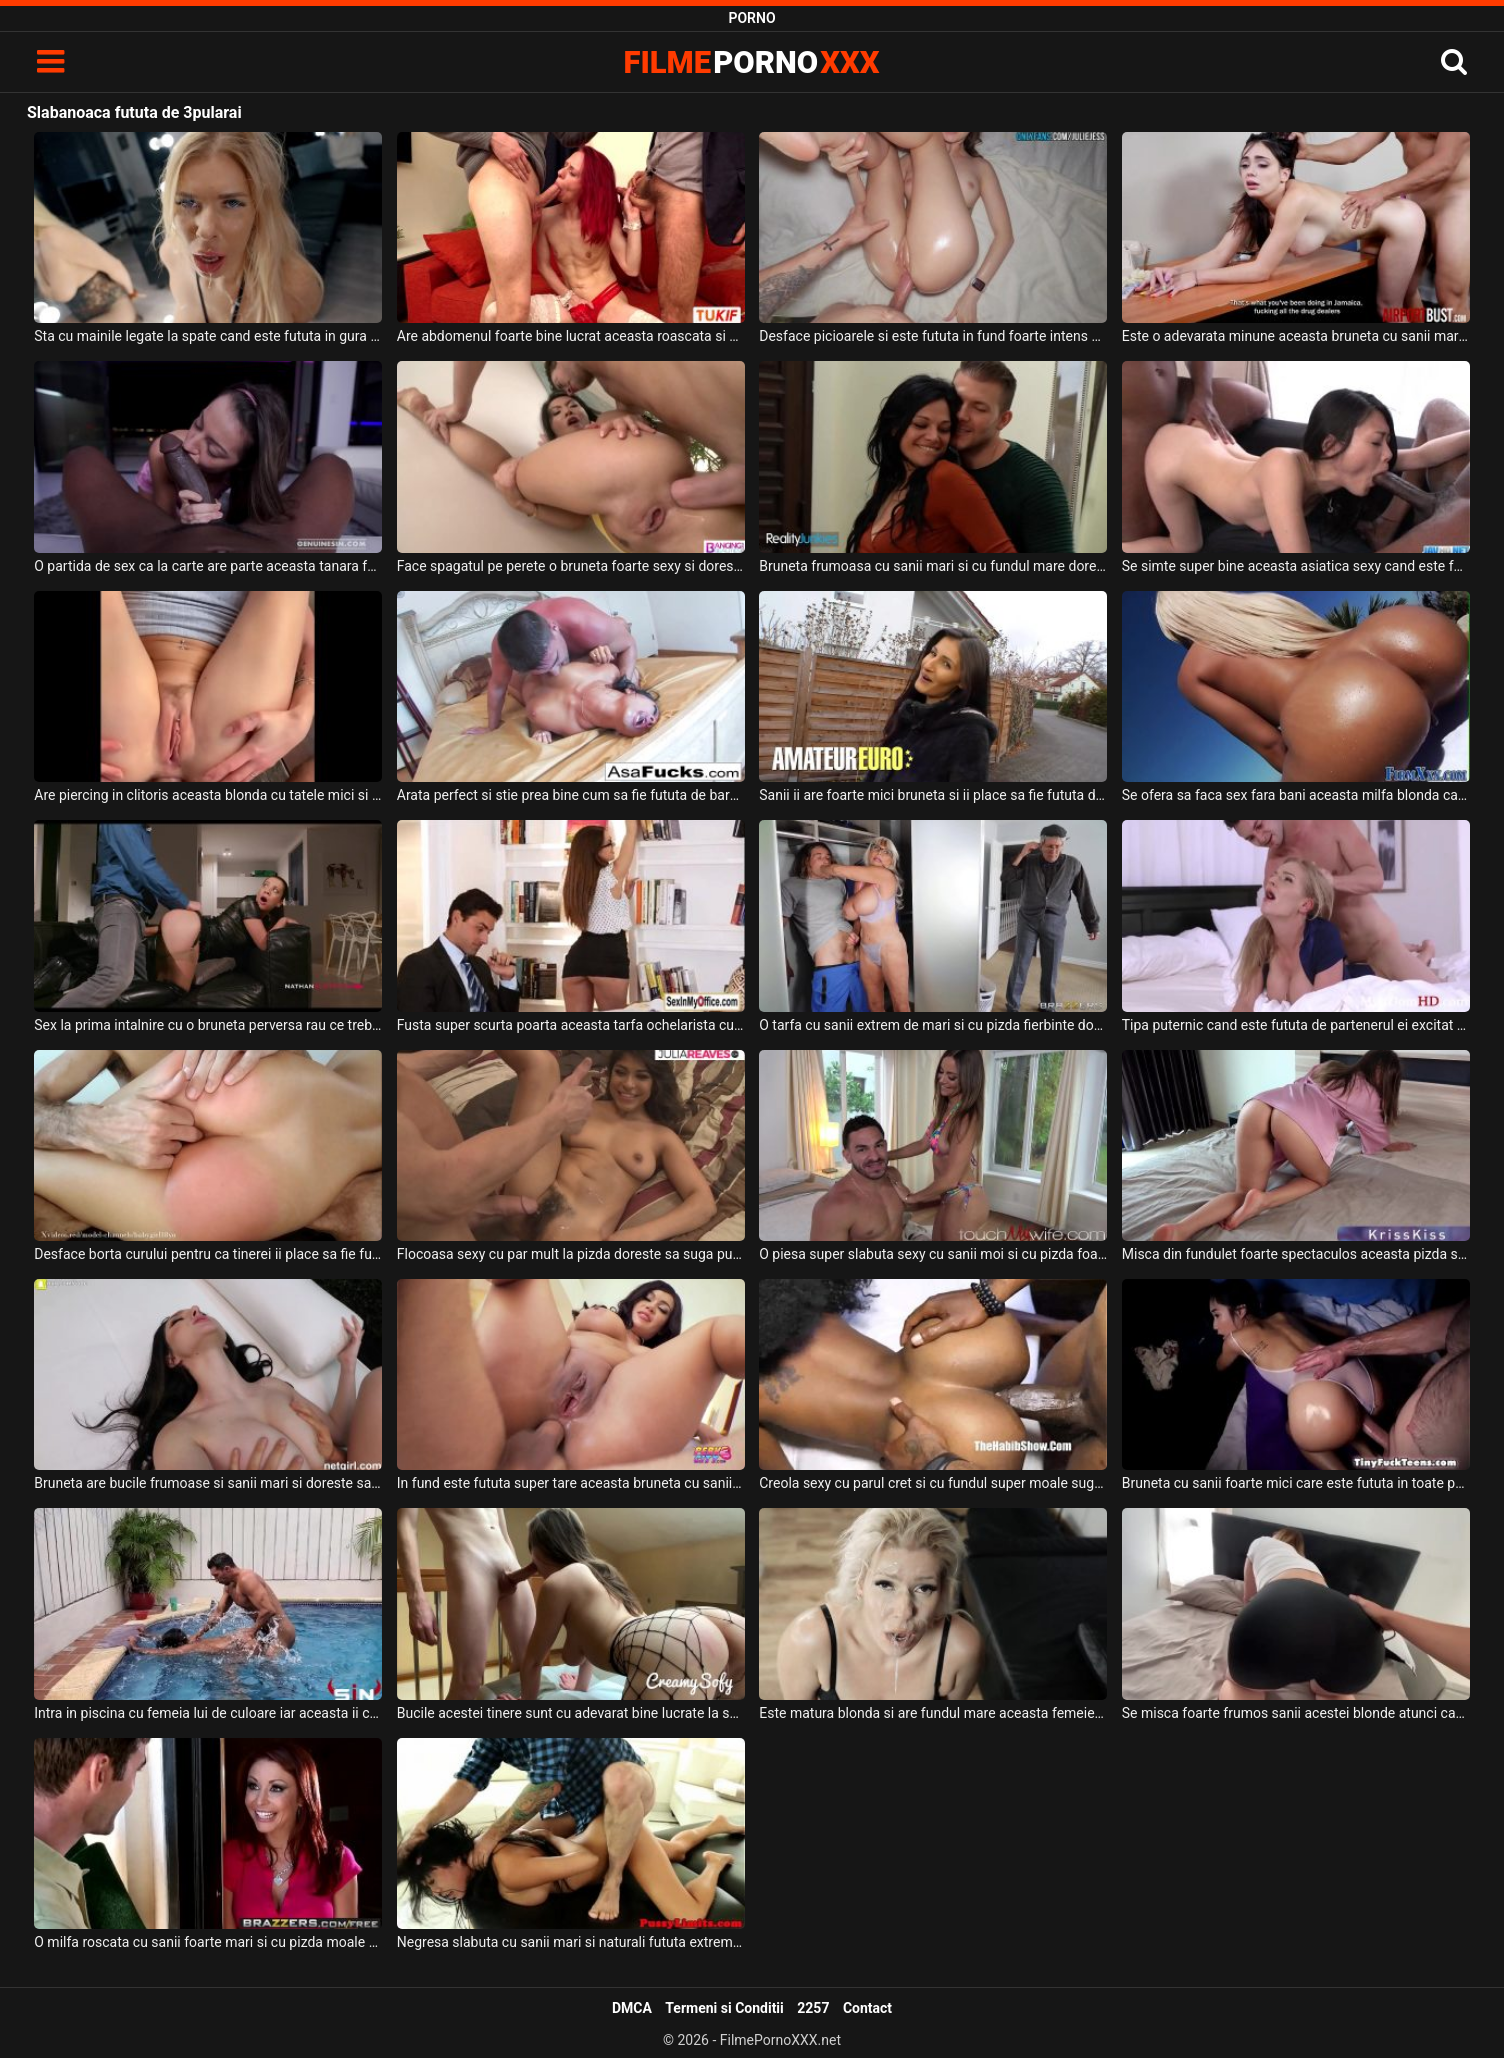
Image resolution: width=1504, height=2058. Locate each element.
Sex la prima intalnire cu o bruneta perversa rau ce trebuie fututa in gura (208, 1025)
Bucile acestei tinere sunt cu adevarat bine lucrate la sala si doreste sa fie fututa (571, 1713)
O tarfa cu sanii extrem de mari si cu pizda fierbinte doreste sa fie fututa (933, 1025)
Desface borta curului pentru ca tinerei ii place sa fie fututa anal (208, 1254)
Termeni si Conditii (724, 2008)
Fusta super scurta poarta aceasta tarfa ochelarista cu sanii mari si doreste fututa (571, 1025)
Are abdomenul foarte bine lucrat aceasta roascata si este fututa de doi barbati (571, 336)
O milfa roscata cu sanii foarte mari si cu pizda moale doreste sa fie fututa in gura (208, 1942)
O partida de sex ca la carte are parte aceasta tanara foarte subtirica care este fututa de (208, 566)
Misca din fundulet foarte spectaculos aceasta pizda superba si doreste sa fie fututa (1296, 1254)
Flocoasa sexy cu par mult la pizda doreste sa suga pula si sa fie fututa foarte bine (571, 1254)
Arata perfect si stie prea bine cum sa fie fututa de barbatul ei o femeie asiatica (571, 795)
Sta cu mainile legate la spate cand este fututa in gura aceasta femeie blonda (208, 336)
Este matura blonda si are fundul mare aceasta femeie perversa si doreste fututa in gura (933, 1713)
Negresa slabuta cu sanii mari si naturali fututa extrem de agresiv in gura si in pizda (571, 1942)
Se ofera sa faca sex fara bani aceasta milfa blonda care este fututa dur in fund (1296, 795)
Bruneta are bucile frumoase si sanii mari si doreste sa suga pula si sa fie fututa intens (208, 1483)
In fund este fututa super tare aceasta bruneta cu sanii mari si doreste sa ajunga (571, 1483)
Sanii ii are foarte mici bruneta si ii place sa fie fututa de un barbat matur (933, 795)
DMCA (632, 2008)
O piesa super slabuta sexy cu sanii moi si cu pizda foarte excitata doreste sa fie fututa (933, 1254)
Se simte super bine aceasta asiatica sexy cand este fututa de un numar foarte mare (1296, 566)
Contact (867, 2008)
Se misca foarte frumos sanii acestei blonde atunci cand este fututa (1296, 1713)
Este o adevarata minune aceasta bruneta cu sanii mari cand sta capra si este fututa (1296, 336)
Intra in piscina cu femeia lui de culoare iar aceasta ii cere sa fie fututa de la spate (208, 1713)
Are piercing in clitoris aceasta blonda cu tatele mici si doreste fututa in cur (208, 795)
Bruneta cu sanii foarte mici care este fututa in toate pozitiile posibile (1296, 1483)
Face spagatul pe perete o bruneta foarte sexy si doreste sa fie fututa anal (571, 566)
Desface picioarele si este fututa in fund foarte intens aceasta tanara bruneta (933, 336)
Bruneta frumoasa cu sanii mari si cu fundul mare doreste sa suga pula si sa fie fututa (933, 566)
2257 (813, 2008)
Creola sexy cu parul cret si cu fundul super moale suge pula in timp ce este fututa (933, 1483)
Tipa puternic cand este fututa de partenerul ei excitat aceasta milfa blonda (1296, 1025)
